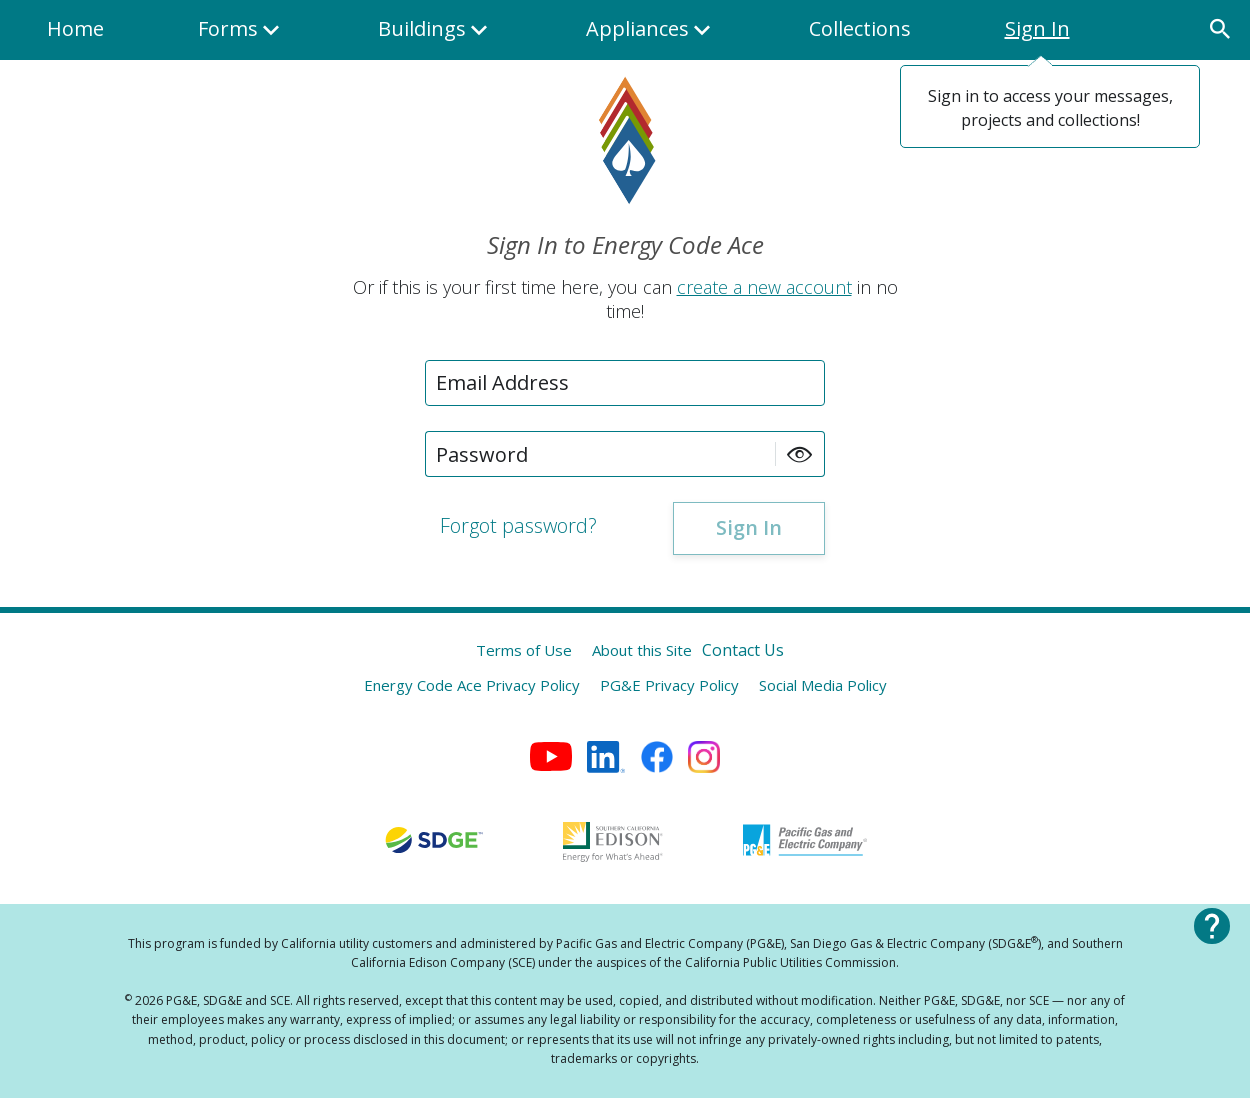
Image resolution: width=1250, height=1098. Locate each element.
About (642, 650)
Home (75, 28)
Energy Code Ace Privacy (472, 685)
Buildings (435, 37)
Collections (860, 28)
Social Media (823, 685)
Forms (241, 37)
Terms (524, 650)
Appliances (650, 37)
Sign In (1037, 28)
